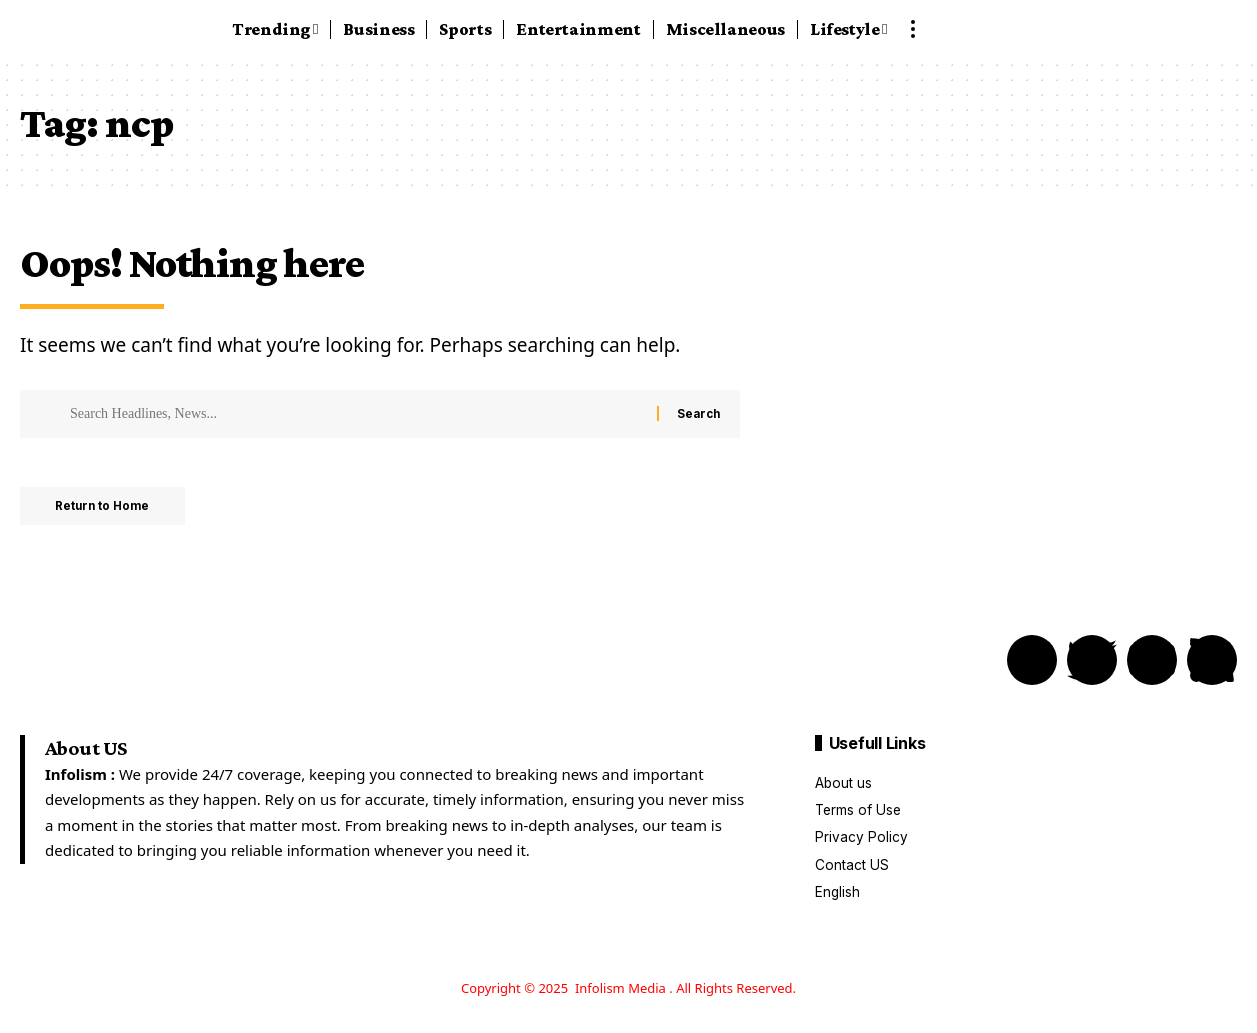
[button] (913, 29)
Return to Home (108, 507)
